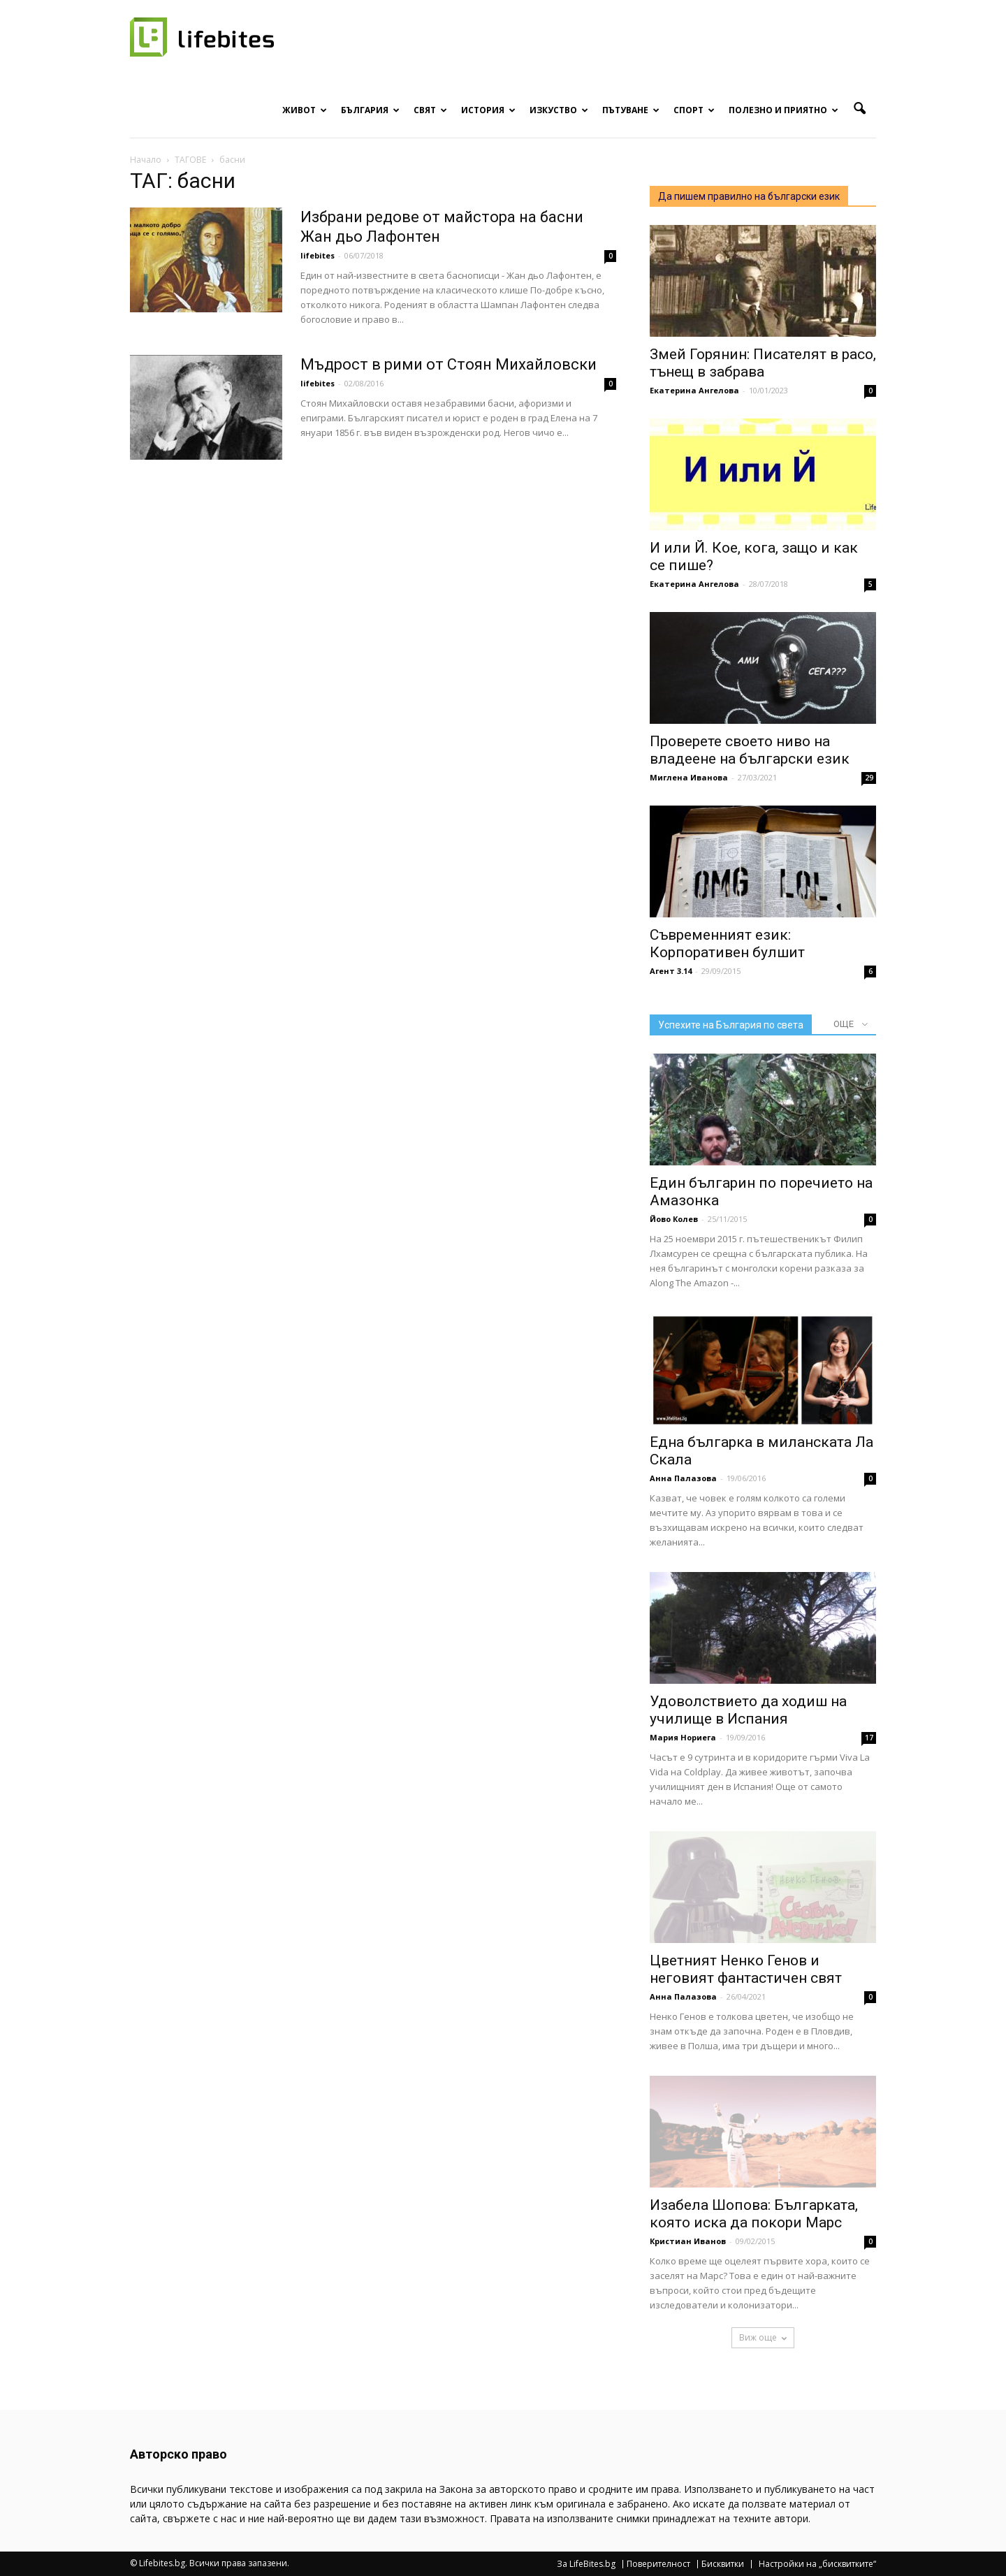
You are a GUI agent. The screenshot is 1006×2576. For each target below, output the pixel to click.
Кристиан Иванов (688, 2241)
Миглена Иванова (689, 777)
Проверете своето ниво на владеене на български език (750, 750)
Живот (304, 110)
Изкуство (559, 110)
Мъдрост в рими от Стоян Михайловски (448, 364)
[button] (859, 109)
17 (869, 1737)
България (370, 110)
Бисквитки (722, 2564)
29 (869, 778)
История (488, 110)
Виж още (763, 2337)
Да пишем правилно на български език (749, 196)
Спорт (694, 110)
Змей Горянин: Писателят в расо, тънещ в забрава (763, 363)
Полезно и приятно (783, 110)
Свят (430, 110)
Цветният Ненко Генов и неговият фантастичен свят (746, 1969)
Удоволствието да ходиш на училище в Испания (748, 1710)
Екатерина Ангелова (694, 390)
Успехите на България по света (730, 1025)
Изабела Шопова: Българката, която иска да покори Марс (754, 2214)
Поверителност (658, 2564)
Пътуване (630, 110)
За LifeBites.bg (586, 2564)
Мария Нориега (683, 1737)
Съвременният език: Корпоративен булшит (727, 943)
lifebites (317, 255)
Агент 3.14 (671, 971)
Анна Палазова (683, 1478)
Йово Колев (674, 1219)
